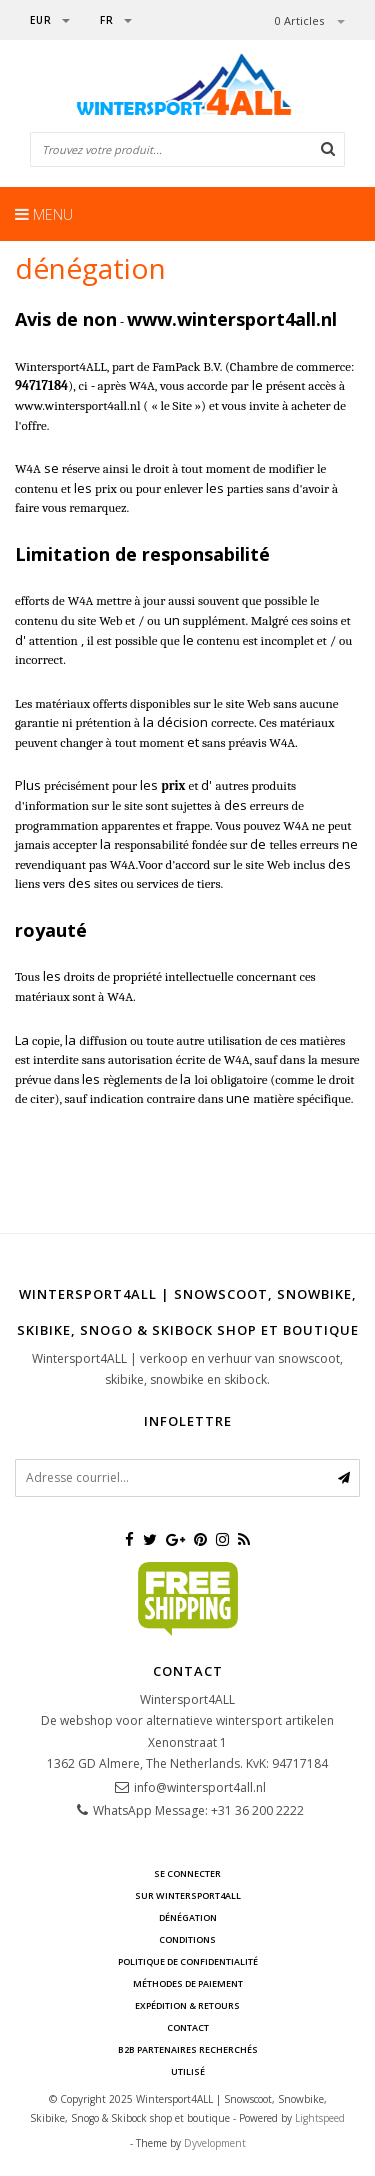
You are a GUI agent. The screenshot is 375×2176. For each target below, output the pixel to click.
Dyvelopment (215, 2143)
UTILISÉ (188, 2071)
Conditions (187, 1939)
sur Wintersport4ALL (188, 1895)
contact (188, 2027)
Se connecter (187, 1873)
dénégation (188, 1917)
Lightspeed (320, 2118)
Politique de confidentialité (188, 1961)
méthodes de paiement (188, 1983)
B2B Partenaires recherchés (188, 2049)
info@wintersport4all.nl (200, 1787)
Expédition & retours (187, 2005)
